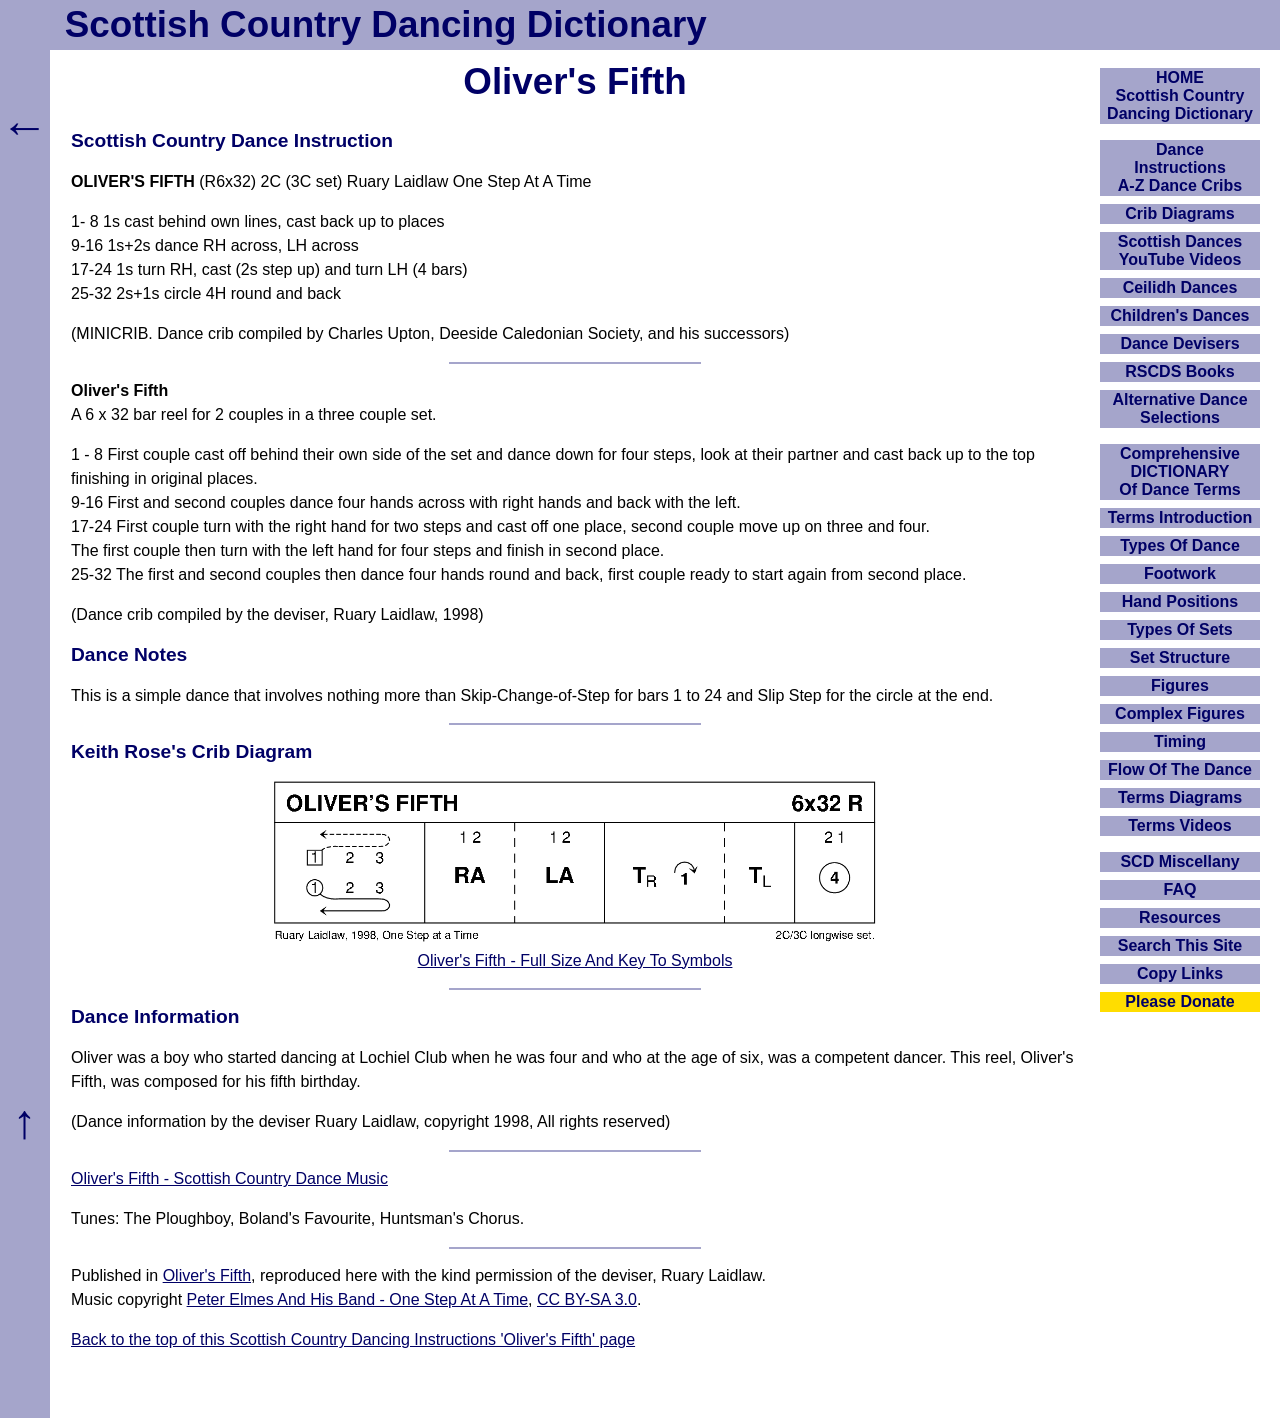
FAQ (1180, 889)
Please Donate (1179, 1001)
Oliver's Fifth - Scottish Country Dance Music (229, 1178)
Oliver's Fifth (207, 1275)
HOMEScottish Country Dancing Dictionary (1180, 95)
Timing (1180, 741)
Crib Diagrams (1179, 213)
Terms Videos (1179, 825)
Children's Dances (1180, 315)
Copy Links (1180, 973)
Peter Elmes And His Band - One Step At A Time (358, 1299)
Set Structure (1180, 657)
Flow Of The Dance (1180, 769)
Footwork (1180, 573)
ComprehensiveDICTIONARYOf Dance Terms (1180, 471)
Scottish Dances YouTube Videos (1180, 250)
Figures (1180, 685)
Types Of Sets (1180, 629)
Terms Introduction (1180, 517)
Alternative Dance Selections (1179, 408)
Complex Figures (1180, 713)
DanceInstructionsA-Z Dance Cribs (1180, 167)
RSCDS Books (1179, 371)
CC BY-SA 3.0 (587, 1299)
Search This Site (1180, 945)
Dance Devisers (1179, 343)
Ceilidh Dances (1180, 287)
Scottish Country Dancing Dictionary (386, 24)
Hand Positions (1180, 601)
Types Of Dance (1180, 545)
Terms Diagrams (1180, 797)
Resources (1180, 917)
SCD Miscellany (1179, 861)
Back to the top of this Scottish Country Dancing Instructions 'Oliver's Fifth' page (353, 1339)
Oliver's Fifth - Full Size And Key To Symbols (575, 960)
